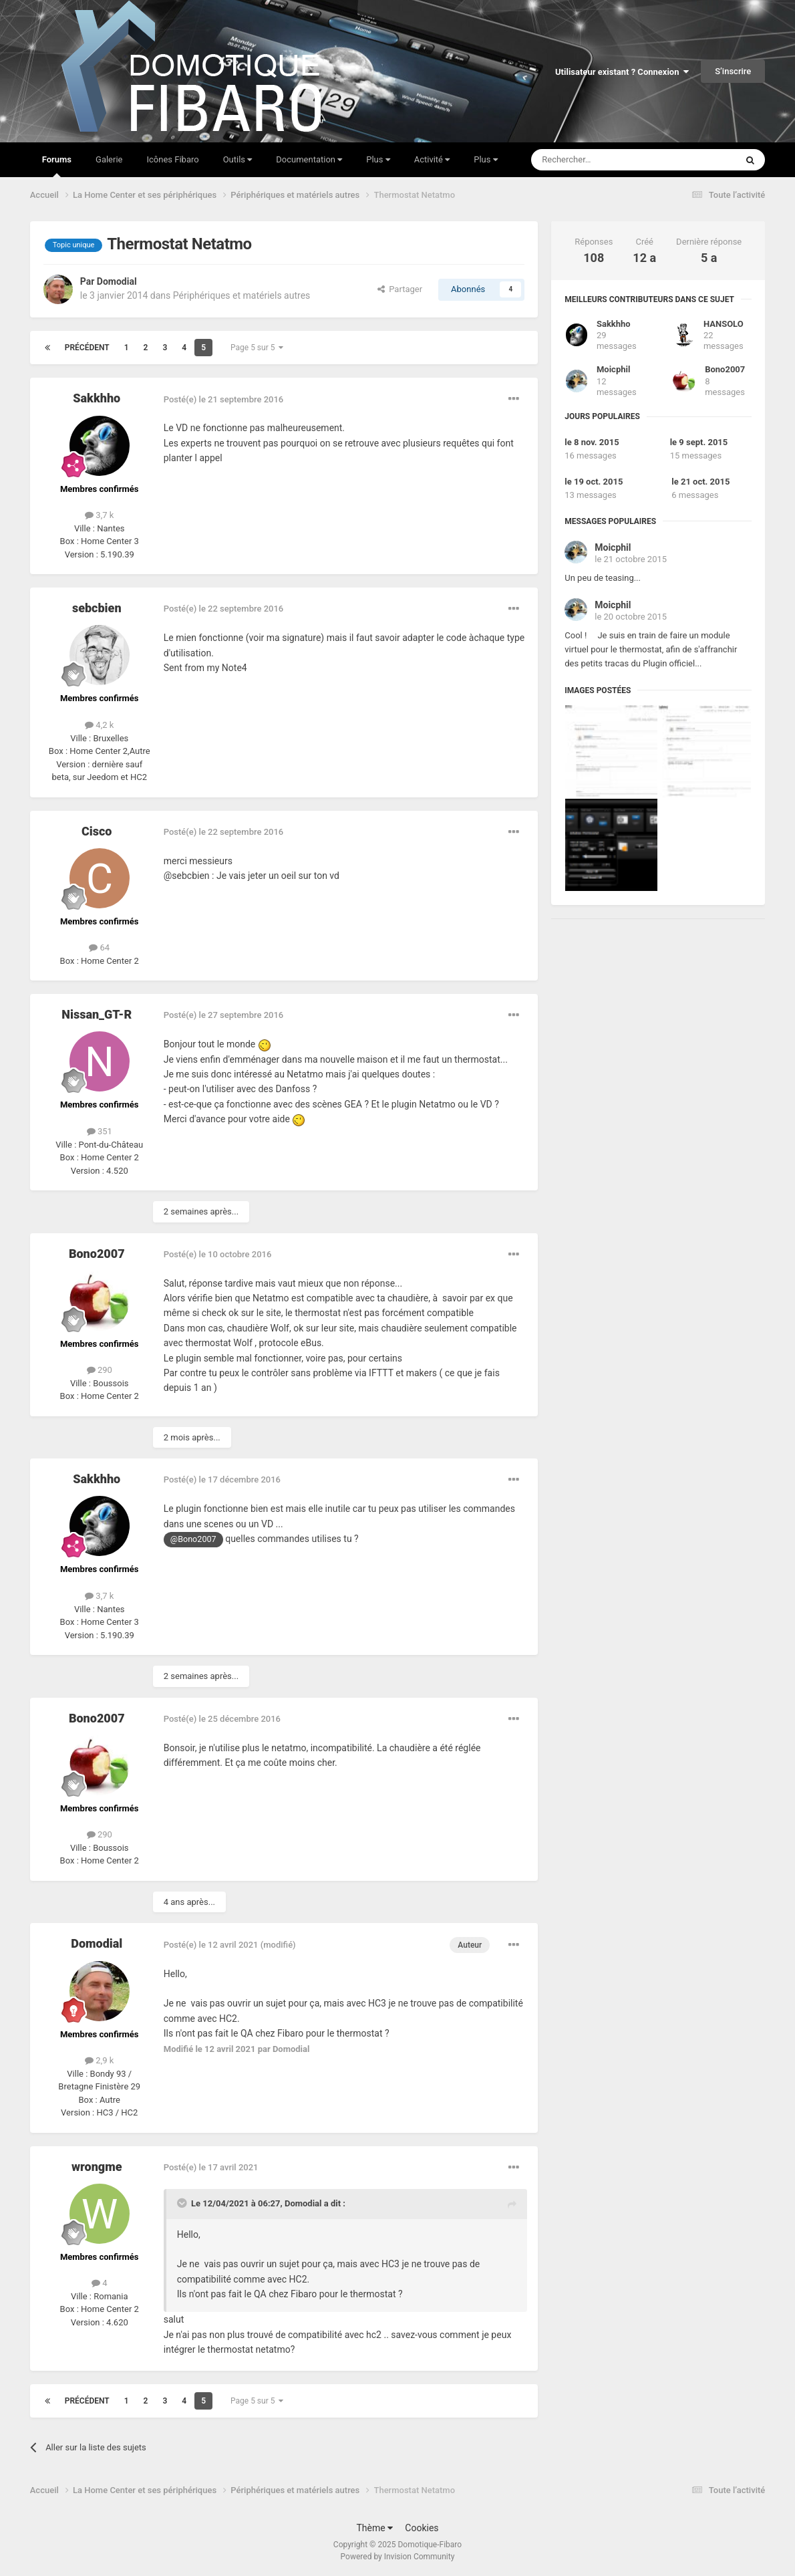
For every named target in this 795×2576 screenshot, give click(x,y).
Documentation (309, 159)
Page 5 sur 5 (256, 347)
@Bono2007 (193, 1539)
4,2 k (99, 725)
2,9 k (99, 2060)
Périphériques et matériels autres (241, 295)
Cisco (97, 831)
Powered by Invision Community (398, 2556)
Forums (56, 165)
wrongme (96, 2167)
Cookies (421, 2528)
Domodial (117, 281)
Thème (374, 2528)
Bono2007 (97, 1254)
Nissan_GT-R (96, 1014)
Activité (432, 159)
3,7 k (99, 515)
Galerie (109, 159)
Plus (377, 159)
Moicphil (613, 369)
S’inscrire (733, 71)
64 (99, 947)
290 (99, 1370)
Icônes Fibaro (172, 159)
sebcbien (97, 608)
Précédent (87, 347)
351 (99, 1131)
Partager (399, 289)
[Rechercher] (606, 159)
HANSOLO (723, 324)
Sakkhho (96, 398)
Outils (238, 159)
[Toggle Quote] (183, 2203)
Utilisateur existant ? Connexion (622, 72)
